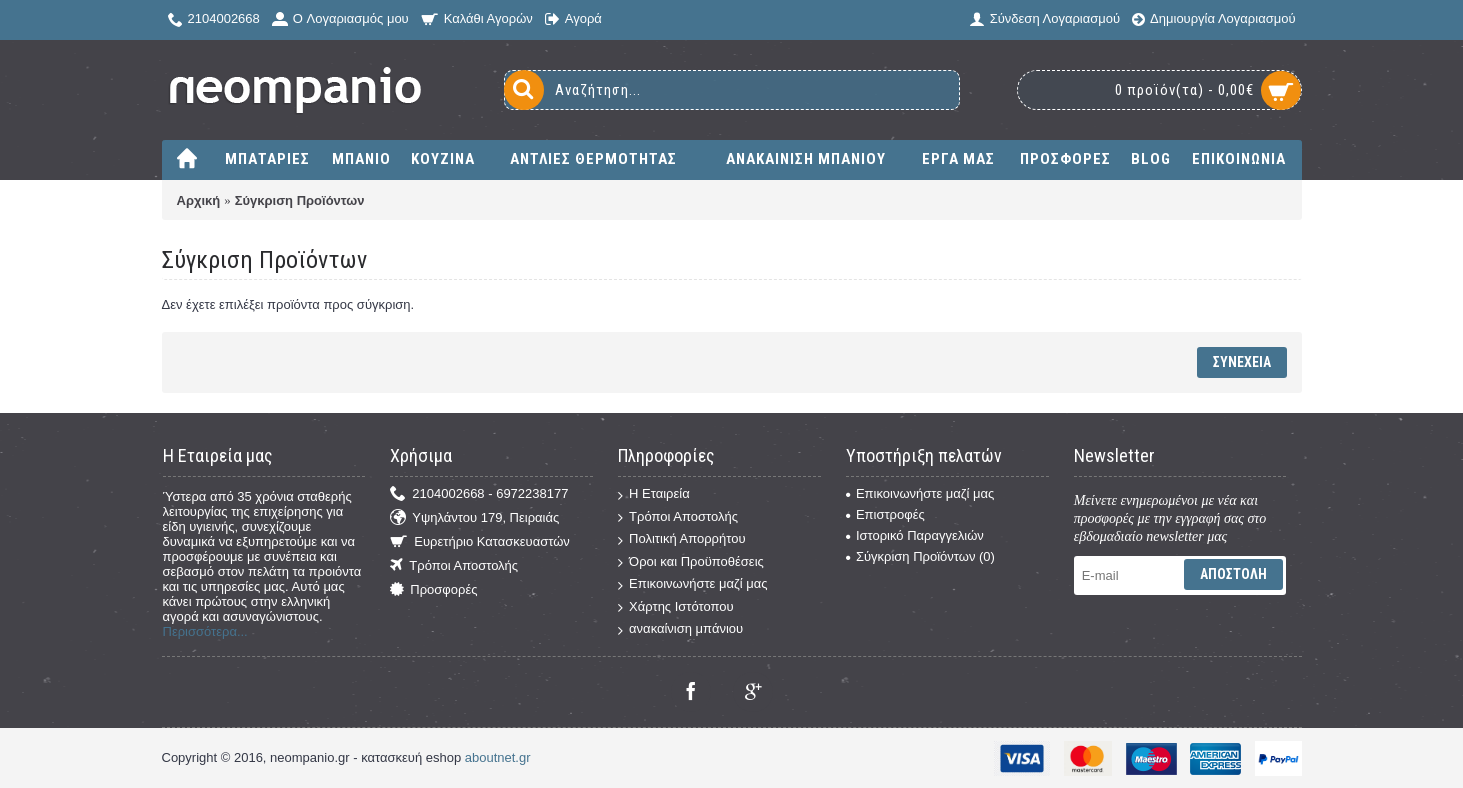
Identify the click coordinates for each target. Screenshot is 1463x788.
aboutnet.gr (498, 757)
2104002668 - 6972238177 (479, 494)
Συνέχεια (1242, 362)
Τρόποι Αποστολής (454, 566)
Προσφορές (433, 590)
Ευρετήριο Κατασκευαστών (480, 542)
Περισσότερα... (205, 631)
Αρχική (199, 200)
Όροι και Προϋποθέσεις (691, 562)
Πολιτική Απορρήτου (681, 539)
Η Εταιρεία (654, 494)
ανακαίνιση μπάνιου (680, 629)
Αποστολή (1233, 574)
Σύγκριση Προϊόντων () (920, 556)
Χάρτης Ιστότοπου (676, 607)
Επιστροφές (885, 514)
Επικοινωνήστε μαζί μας (692, 584)
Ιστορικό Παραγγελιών (915, 535)
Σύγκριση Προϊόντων (300, 200)
